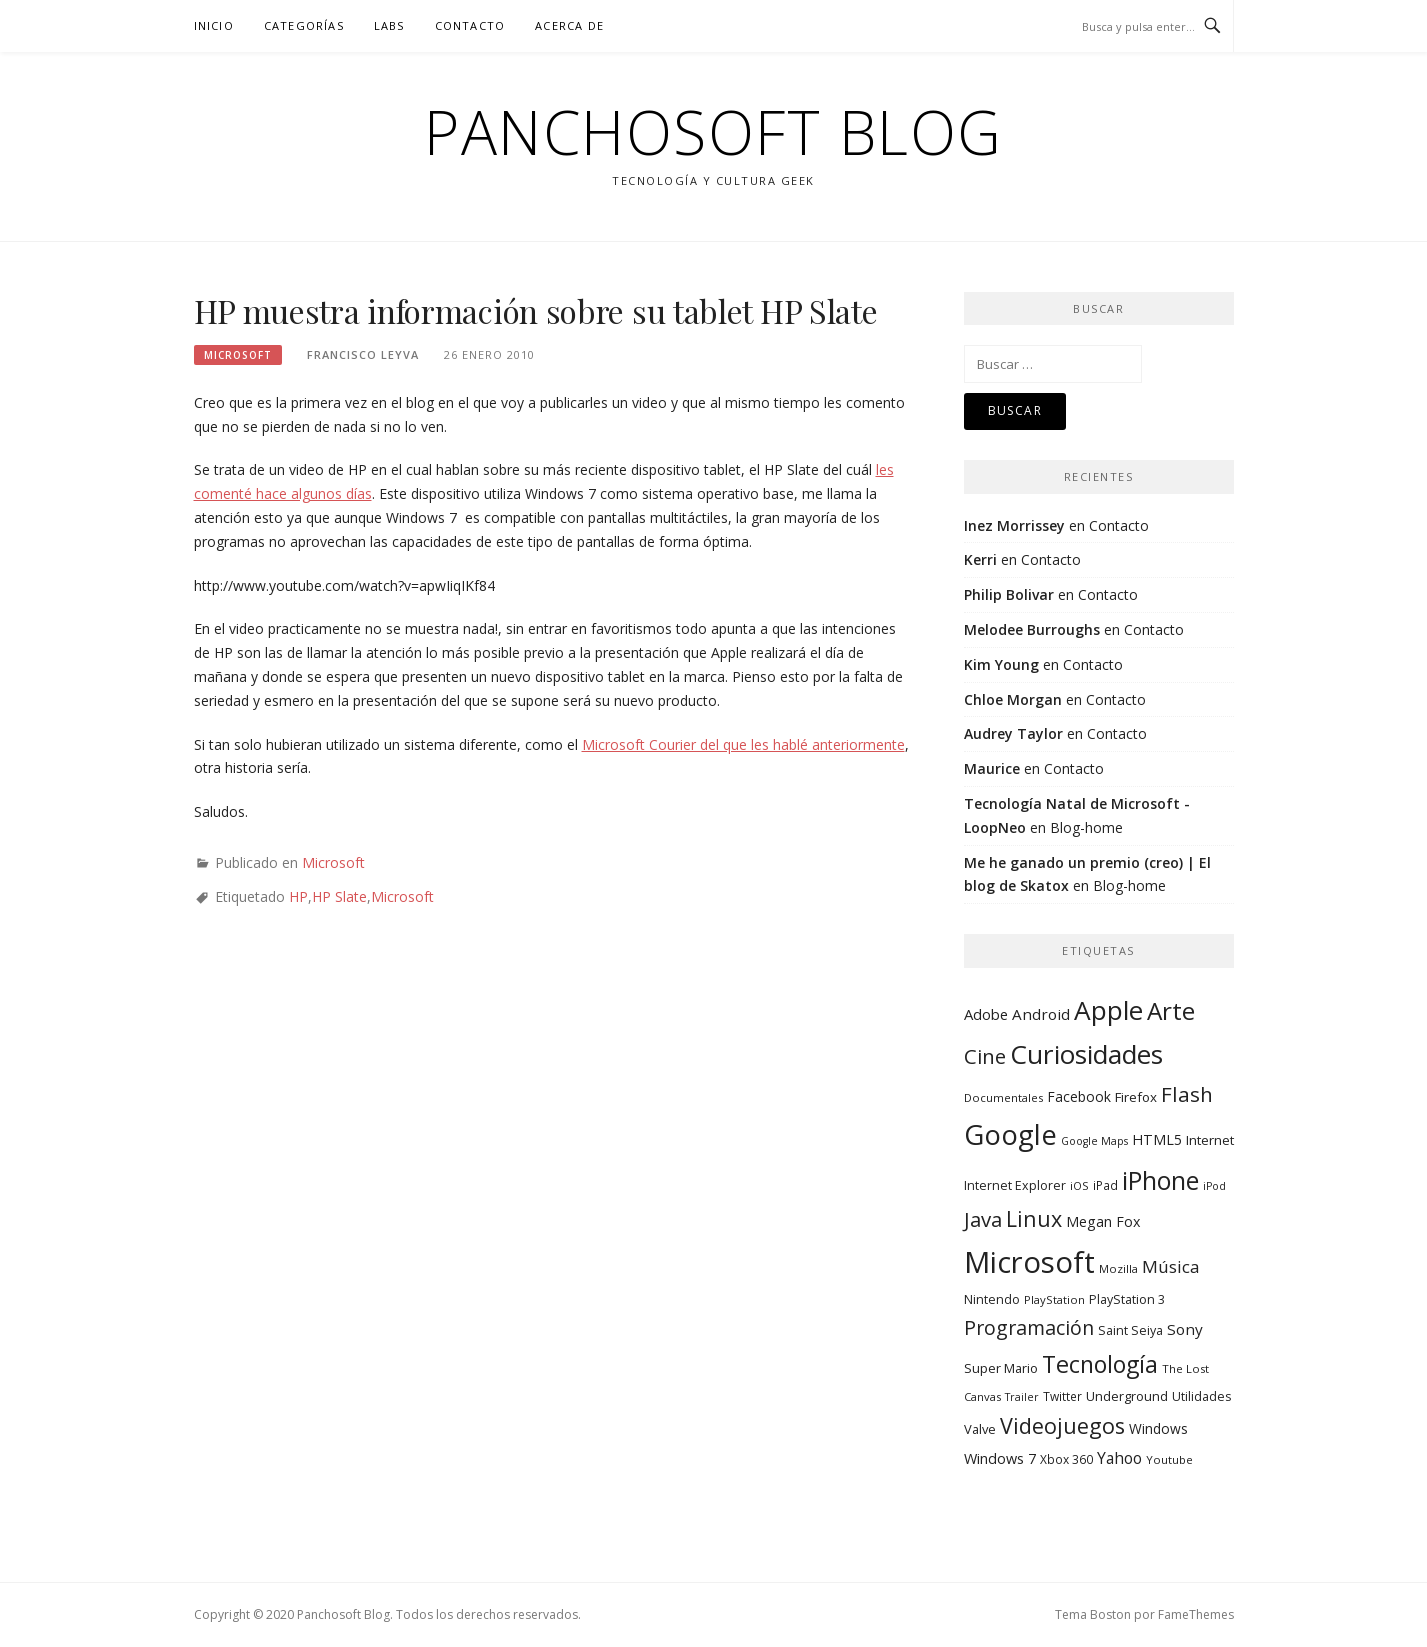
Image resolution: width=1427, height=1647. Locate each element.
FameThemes (1196, 1614)
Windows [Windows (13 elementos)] (1158, 1428)
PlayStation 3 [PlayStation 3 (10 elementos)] (1127, 1299)
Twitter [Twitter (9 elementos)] (1062, 1396)
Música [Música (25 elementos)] (1171, 1266)
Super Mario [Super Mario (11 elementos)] (1001, 1368)
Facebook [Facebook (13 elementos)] (1079, 1096)
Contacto (470, 25)
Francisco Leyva (363, 354)
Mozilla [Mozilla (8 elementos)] (1118, 1268)
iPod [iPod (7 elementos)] (1214, 1186)
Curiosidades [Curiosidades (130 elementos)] (1086, 1054)
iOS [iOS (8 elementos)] (1079, 1185)
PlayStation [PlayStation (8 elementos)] (1054, 1299)
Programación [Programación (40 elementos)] (1029, 1327)
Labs (389, 25)
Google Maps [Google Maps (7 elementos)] (1094, 1141)
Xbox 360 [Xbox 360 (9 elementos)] (1066, 1459)
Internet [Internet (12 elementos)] (1210, 1140)
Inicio (214, 25)
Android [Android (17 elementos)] (1041, 1014)
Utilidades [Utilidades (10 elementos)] (1201, 1396)
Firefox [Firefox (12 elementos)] (1136, 1097)
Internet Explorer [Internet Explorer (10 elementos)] (1015, 1185)
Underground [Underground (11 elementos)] (1127, 1396)
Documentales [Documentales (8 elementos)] (1003, 1097)
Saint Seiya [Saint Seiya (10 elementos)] (1130, 1330)
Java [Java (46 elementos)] (983, 1219)
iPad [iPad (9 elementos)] (1105, 1185)
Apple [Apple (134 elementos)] (1108, 1010)
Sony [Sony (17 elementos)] (1185, 1329)
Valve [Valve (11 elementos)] (980, 1429)
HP (298, 896)
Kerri (980, 559)
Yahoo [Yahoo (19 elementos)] (1119, 1458)
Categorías (304, 25)
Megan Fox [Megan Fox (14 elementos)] (1103, 1221)
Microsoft (238, 355)
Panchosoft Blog (713, 132)
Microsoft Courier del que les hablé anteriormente (743, 744)
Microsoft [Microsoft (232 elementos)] (1029, 1262)
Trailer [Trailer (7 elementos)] (1022, 1397)
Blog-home (1086, 827)
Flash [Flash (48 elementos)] (1187, 1094)
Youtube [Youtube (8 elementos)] (1169, 1459)
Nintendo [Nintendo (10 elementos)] (992, 1299)
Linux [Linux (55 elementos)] (1034, 1218)
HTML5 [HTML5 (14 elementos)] (1157, 1139)
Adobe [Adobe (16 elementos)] (986, 1014)
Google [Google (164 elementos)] (1010, 1134)
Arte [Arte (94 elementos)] (1171, 1010)
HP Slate (339, 896)
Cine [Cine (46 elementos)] (985, 1056)
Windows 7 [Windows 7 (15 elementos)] (1000, 1458)
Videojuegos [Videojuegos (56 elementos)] (1062, 1425)
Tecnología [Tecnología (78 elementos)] (1100, 1364)
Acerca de (569, 25)
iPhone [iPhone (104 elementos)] (1160, 1180)
